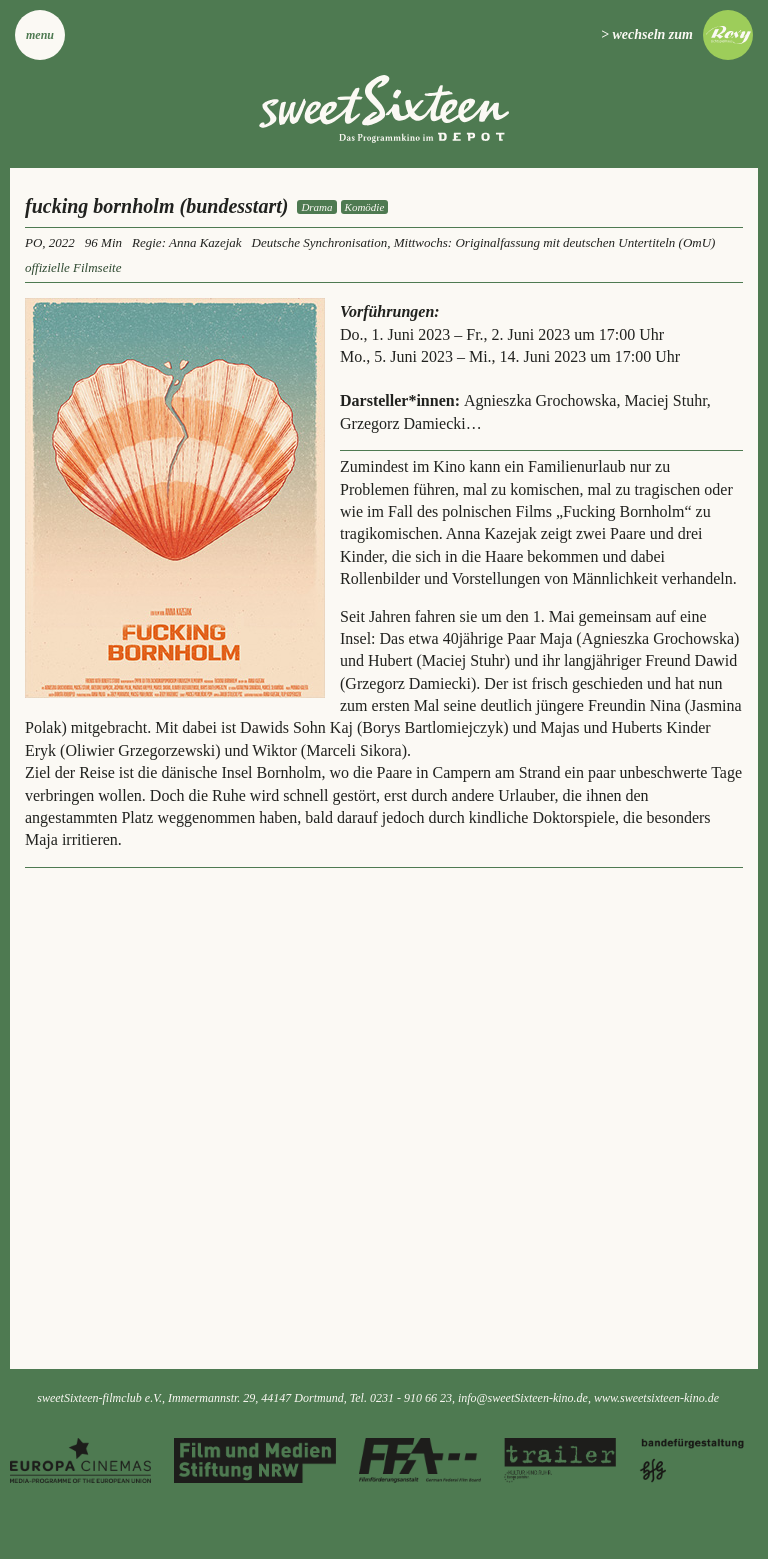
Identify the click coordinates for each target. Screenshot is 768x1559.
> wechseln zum (647, 34)
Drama (316, 207)
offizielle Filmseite (73, 267)
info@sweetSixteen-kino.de (523, 1398)
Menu (40, 35)
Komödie (365, 207)
